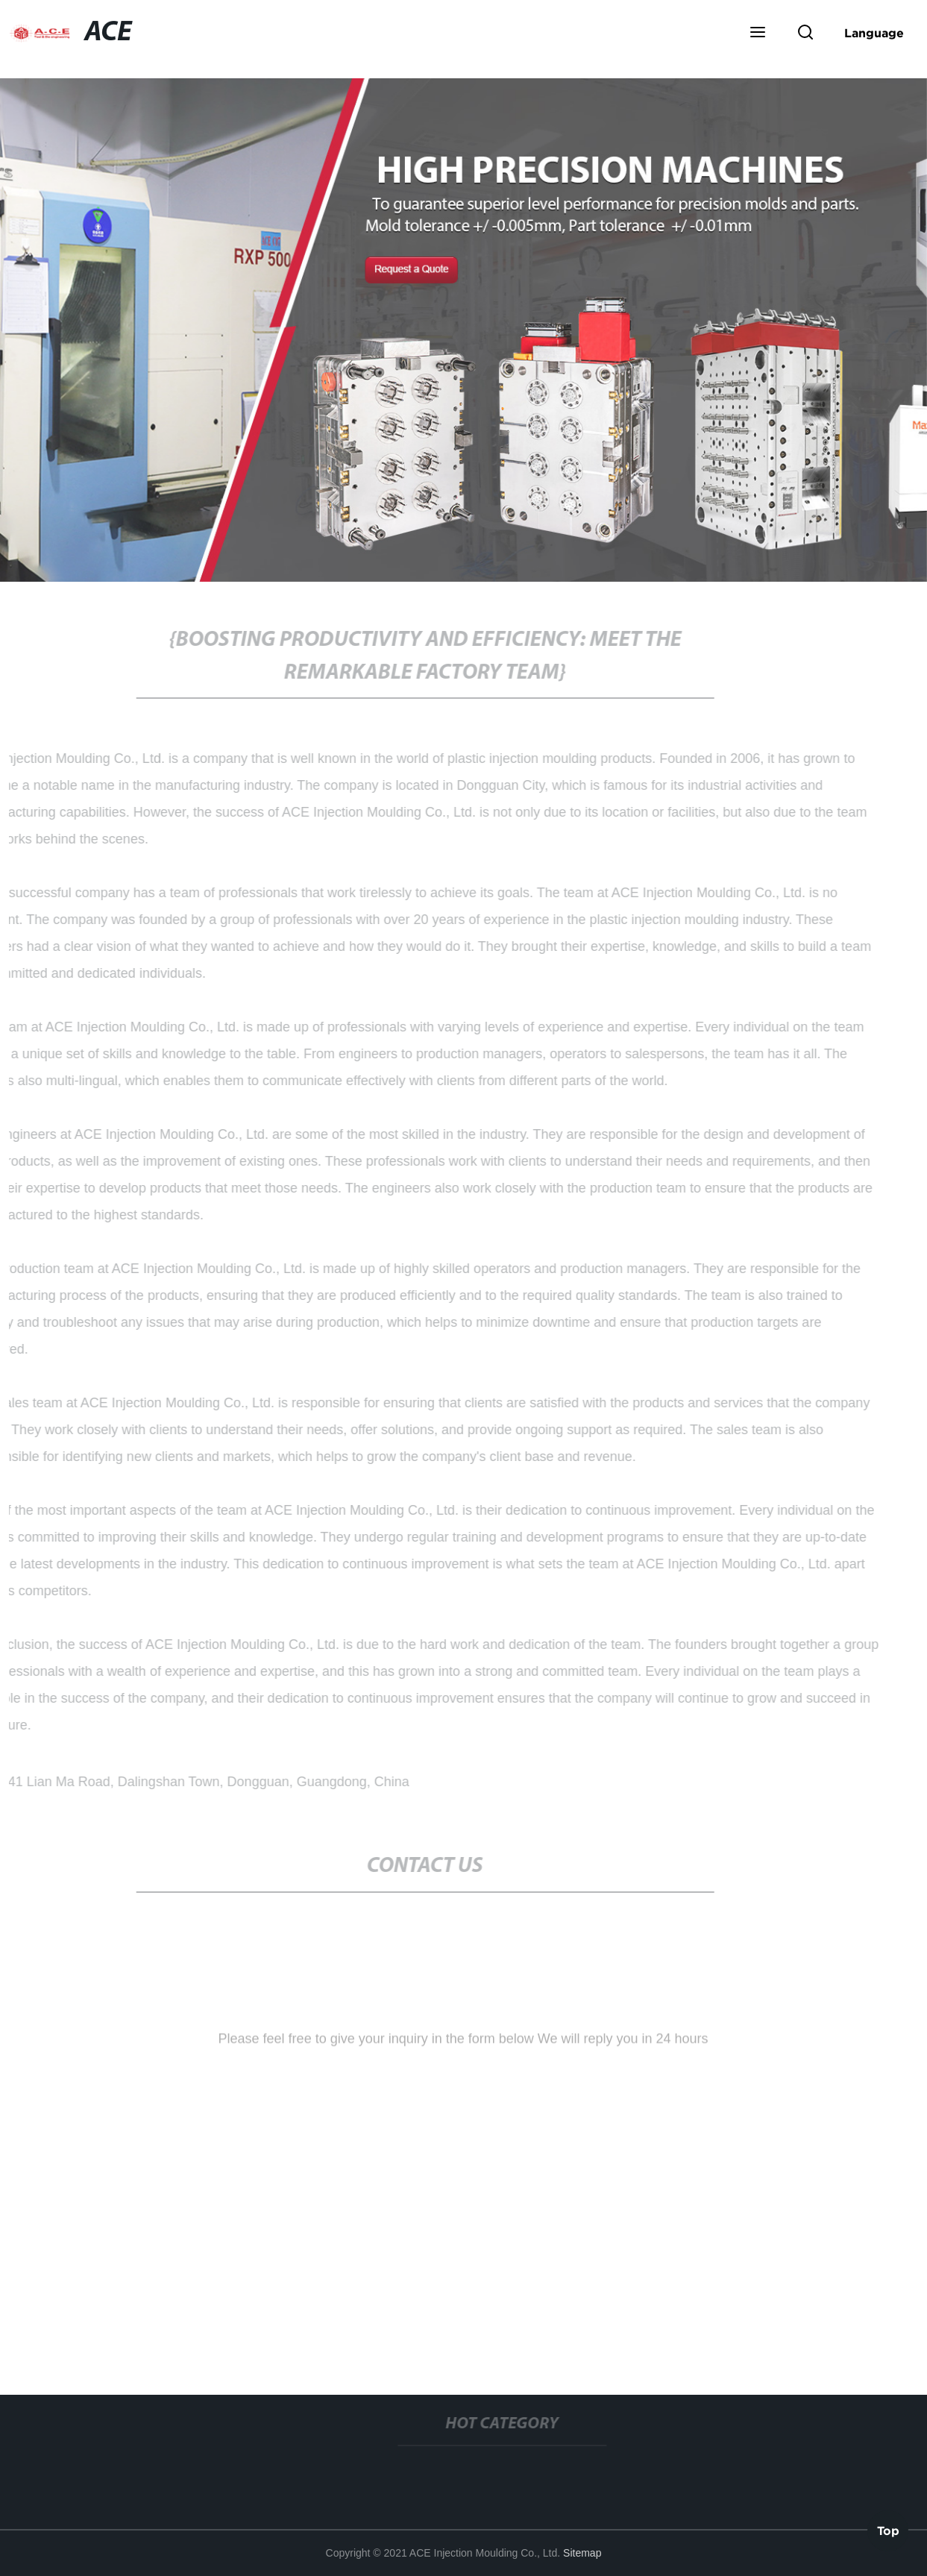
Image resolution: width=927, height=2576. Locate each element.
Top (888, 2530)
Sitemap (582, 2553)
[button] (757, 33)
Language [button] (874, 33)
